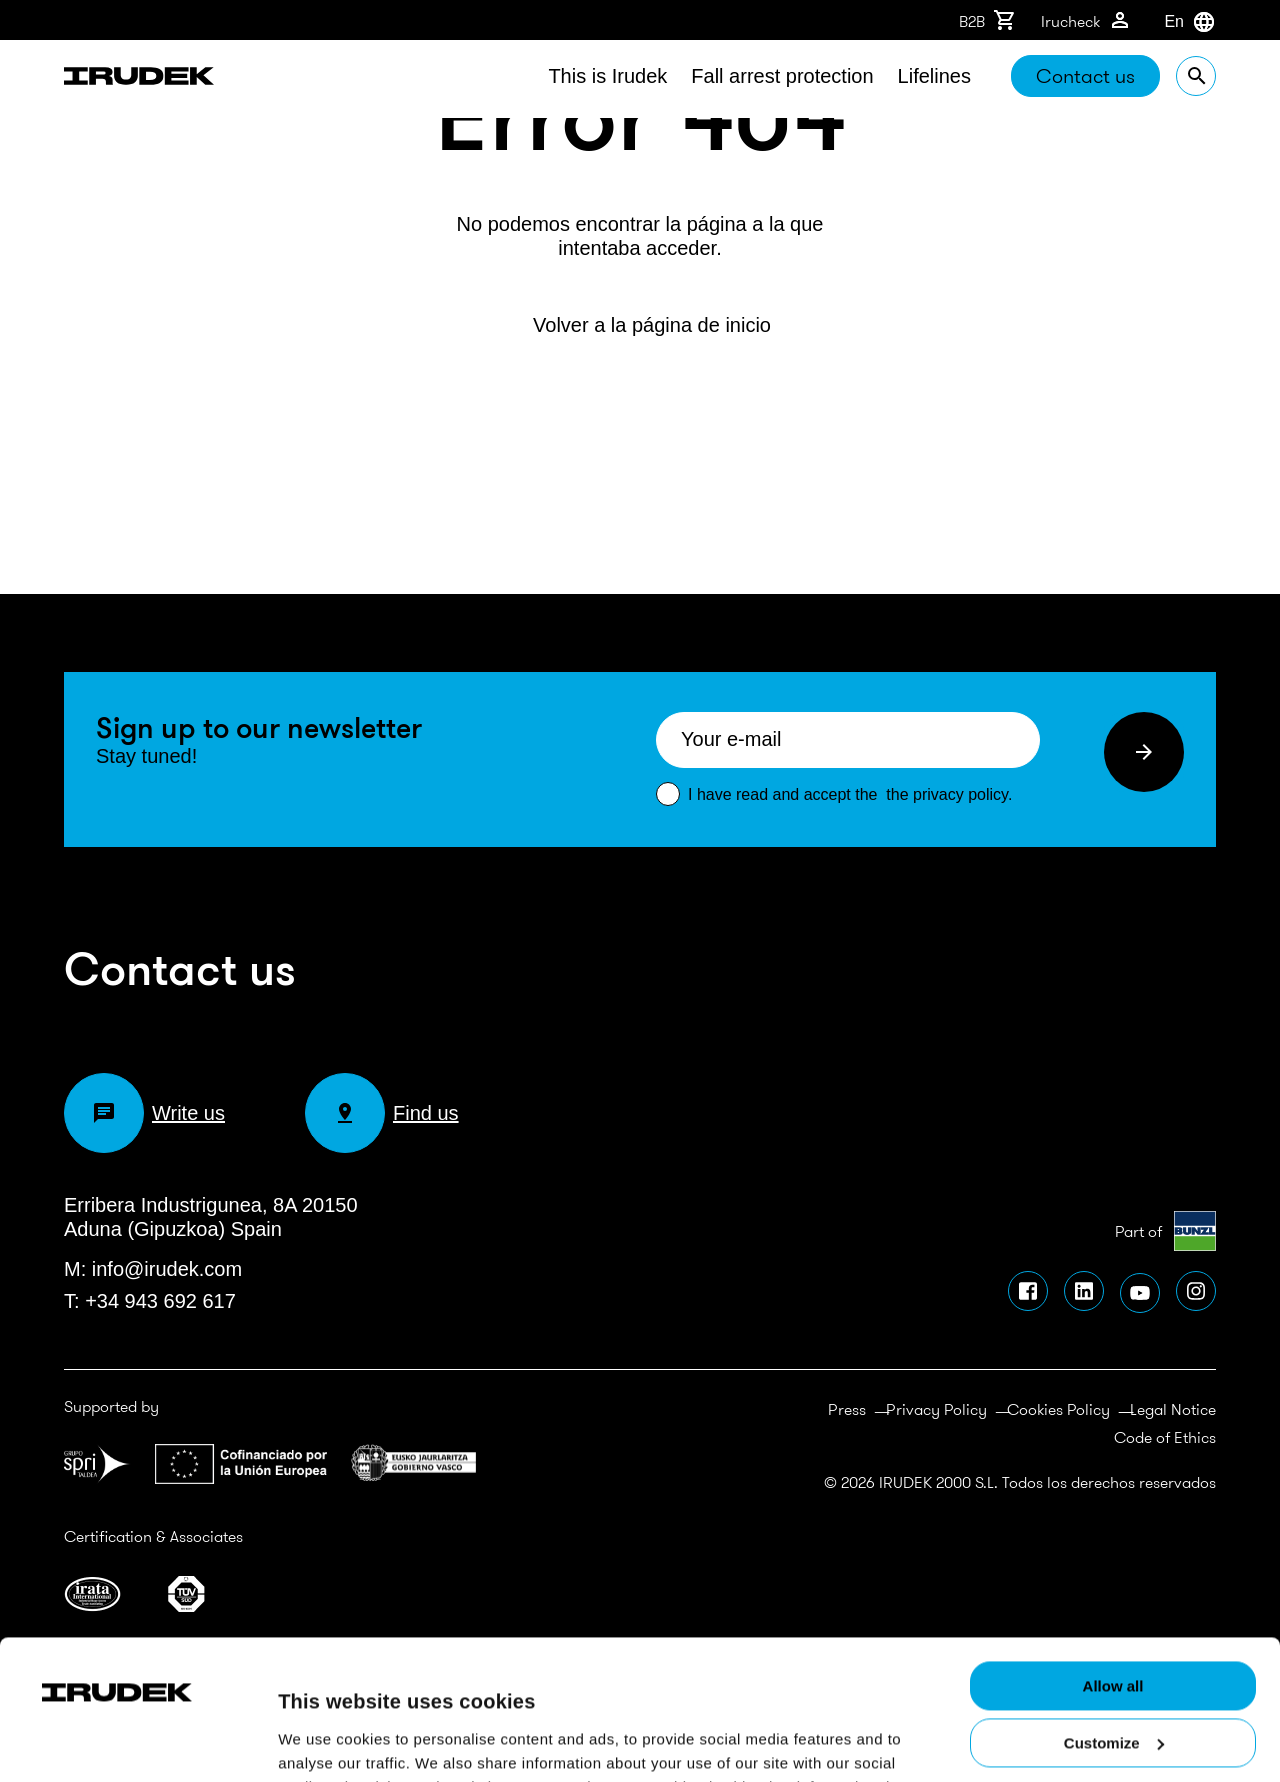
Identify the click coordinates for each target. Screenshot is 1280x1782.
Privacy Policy (936, 1409)
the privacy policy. (949, 794)
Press (847, 1409)
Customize (1114, 1603)
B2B (988, 20)
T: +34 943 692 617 (150, 1301)
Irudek (139, 79)
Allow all (1113, 1546)
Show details (324, 1726)
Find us (382, 1113)
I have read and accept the (850, 794)
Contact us (1085, 75)
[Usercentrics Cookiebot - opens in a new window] (129, 1567)
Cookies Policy (1058, 1409)
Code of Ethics (1165, 1437)
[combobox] (1164, 22)
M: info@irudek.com (153, 1269)
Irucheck (1086, 20)
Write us (144, 1113)
